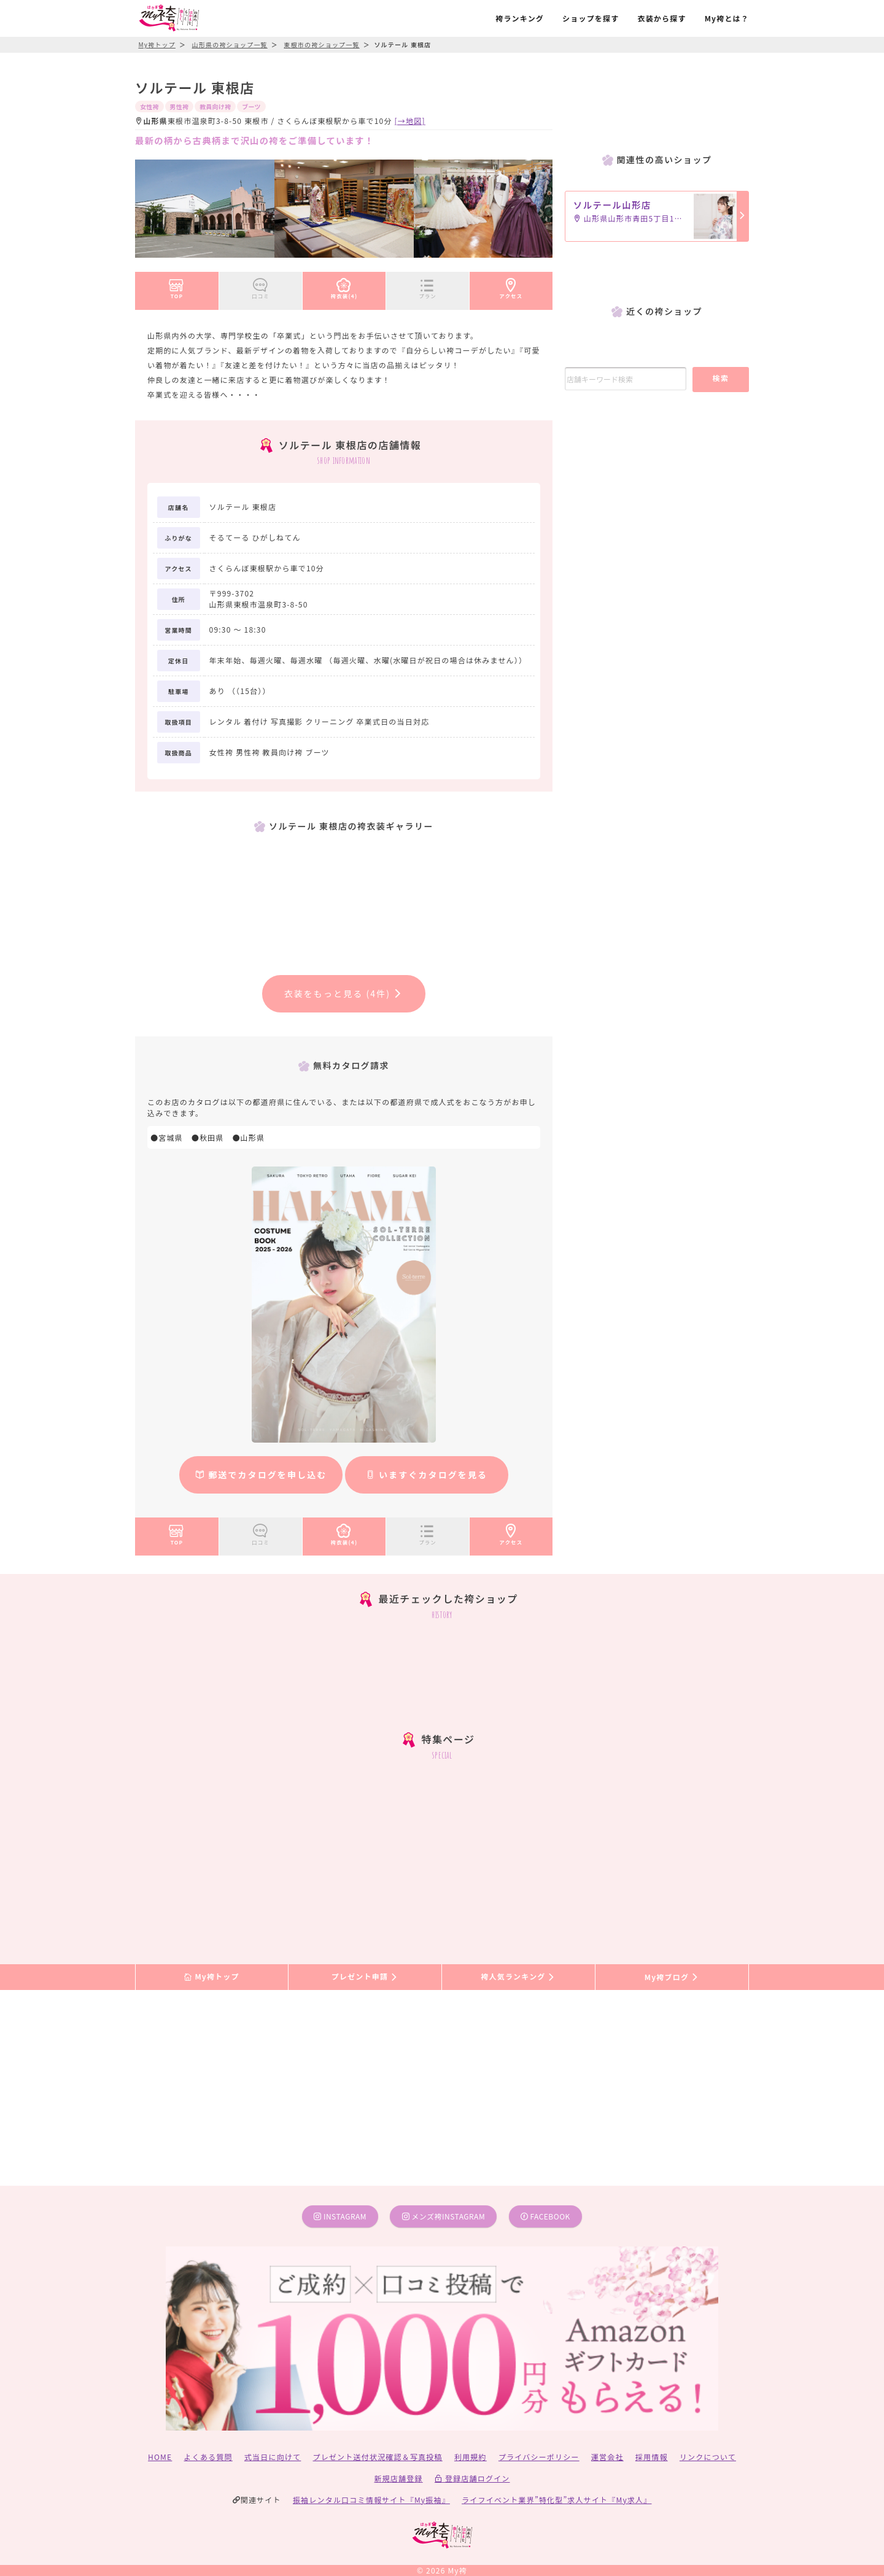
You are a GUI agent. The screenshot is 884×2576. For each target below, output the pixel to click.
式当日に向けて (272, 2456)
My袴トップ (211, 1977)
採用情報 (651, 2456)
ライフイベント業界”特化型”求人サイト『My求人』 (556, 2499)
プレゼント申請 (365, 1977)
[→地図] (410, 120)
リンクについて (708, 2456)
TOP (176, 286)
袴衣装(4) (344, 286)
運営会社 (607, 2456)
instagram (340, 2216)
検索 (720, 377)
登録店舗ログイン (472, 2478)
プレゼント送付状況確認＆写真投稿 (378, 2456)
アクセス (511, 286)
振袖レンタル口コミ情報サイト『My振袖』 (371, 2499)
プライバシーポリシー (539, 2456)
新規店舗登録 (398, 2478)
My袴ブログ (672, 1977)
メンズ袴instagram (444, 2216)
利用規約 (470, 2456)
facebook (545, 2216)
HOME (160, 2456)
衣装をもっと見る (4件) (343, 993)
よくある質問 (208, 2456)
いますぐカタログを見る (427, 1474)
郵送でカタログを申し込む (261, 1474)
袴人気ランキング (518, 1977)
